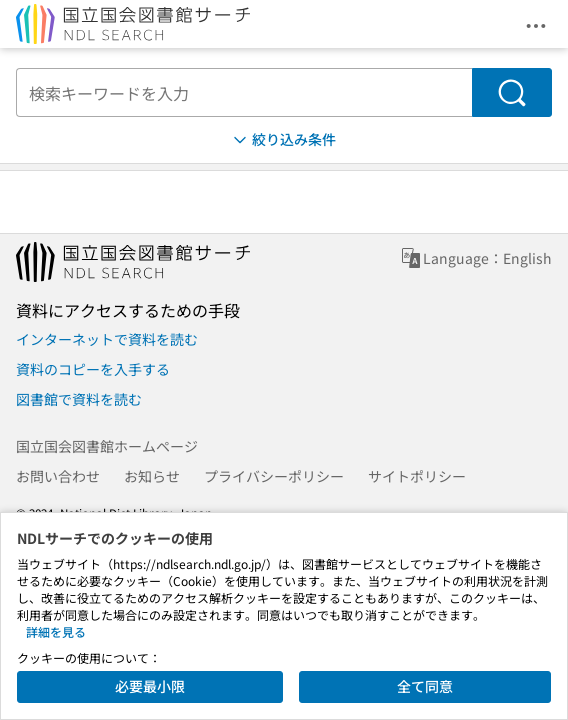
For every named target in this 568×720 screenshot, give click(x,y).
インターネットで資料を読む (107, 339)
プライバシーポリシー (274, 476)
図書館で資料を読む (79, 399)
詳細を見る (56, 631)
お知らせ (152, 476)
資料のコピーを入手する (93, 369)
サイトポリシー (417, 476)
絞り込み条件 (283, 139)
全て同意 (425, 686)
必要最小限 (150, 686)
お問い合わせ (58, 476)
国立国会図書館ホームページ (107, 446)
